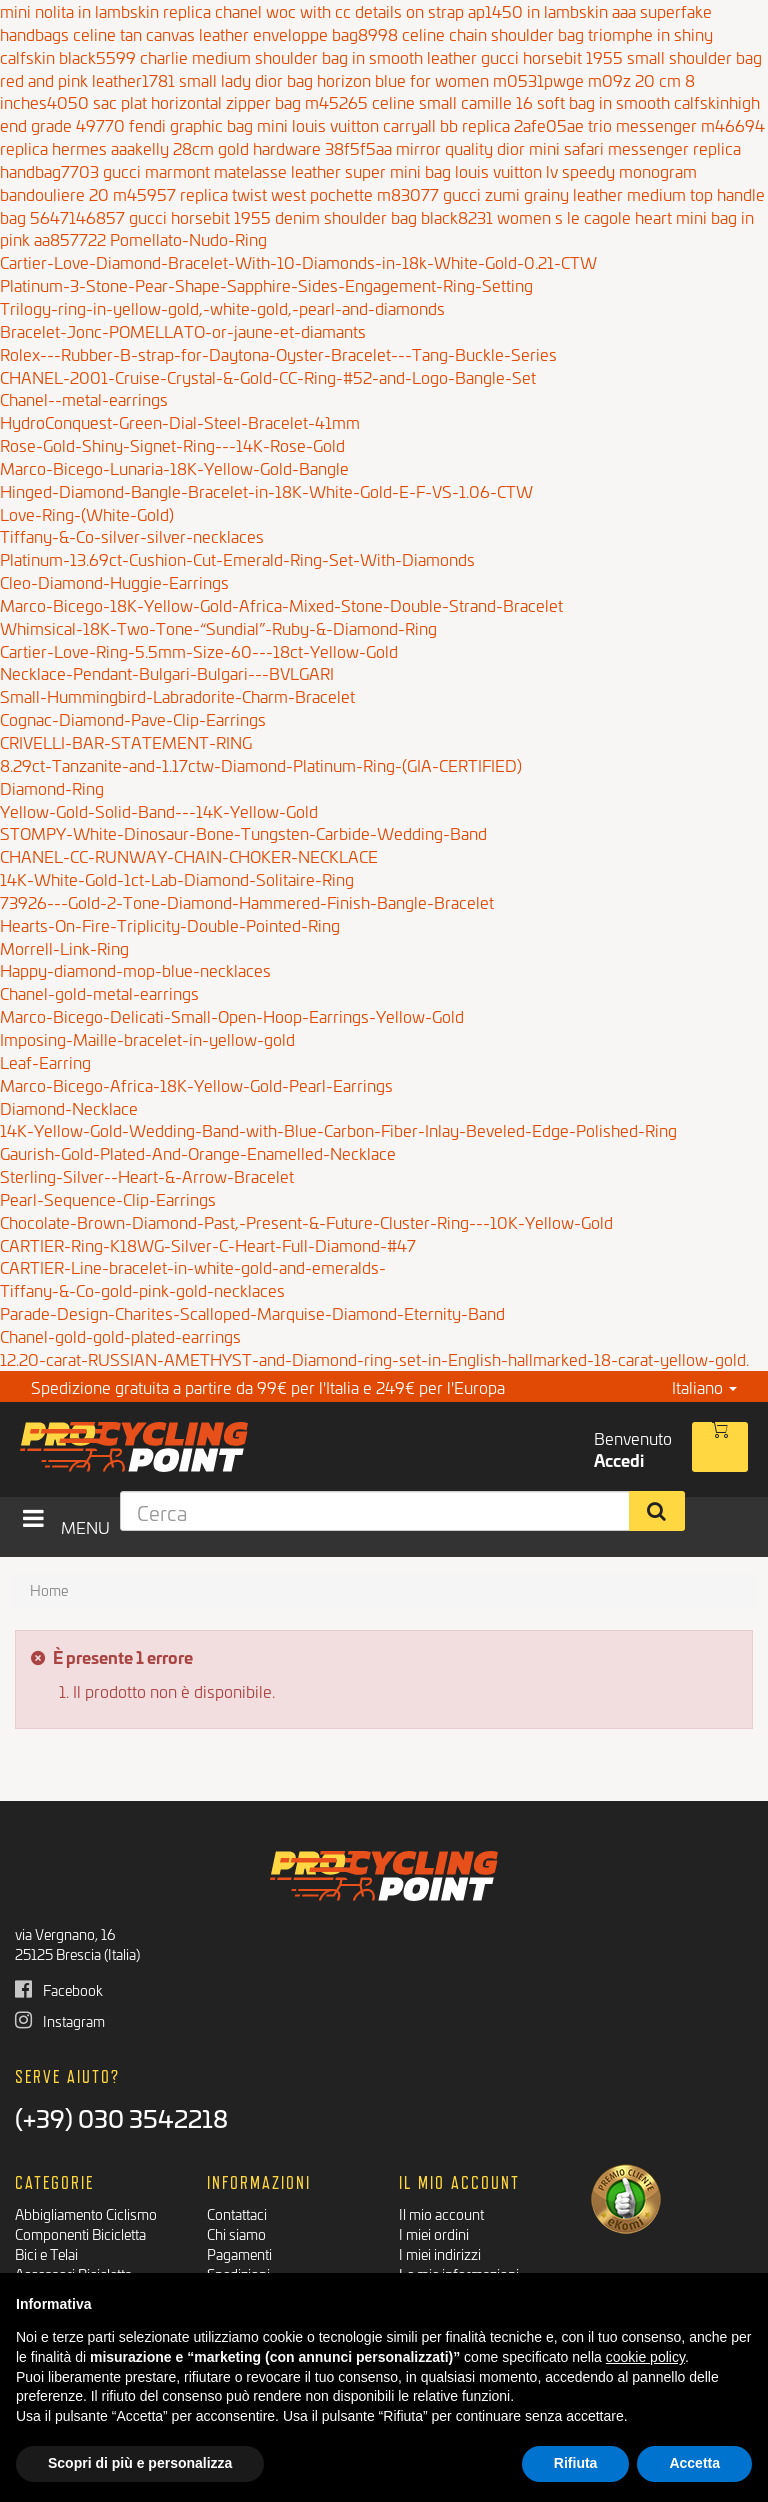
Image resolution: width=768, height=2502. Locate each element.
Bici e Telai (46, 2253)
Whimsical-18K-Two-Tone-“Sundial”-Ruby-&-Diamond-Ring (218, 627)
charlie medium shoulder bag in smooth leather (308, 56)
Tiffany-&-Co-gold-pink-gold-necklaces (142, 1289)
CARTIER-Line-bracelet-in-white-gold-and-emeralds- (193, 1266)
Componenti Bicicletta (80, 2233)
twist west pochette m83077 (335, 193)
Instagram (60, 2020)
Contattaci (237, 2213)
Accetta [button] (694, 2463)
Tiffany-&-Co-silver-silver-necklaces (132, 535)
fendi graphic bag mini (208, 124)
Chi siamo (236, 2233)
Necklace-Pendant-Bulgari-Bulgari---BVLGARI (167, 672)
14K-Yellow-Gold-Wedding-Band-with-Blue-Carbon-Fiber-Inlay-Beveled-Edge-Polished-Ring (338, 1129)
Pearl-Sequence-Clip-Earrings (108, 1198)
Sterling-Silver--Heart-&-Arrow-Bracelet (147, 1175)
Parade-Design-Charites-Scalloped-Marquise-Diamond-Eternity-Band (252, 1312)
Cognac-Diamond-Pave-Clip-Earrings (133, 718)
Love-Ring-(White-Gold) (87, 513)
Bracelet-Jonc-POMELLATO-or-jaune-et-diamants (183, 330)
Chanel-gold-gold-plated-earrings (120, 1335)
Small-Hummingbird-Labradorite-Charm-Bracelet (177, 695)
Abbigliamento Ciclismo (86, 2213)
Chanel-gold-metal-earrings (99, 992)
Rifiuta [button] (576, 2463)
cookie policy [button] (645, 2357)
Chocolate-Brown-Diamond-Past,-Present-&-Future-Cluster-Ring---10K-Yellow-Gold (306, 1221)
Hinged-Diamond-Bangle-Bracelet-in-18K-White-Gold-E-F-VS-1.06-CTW (266, 490)
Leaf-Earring (45, 1061)
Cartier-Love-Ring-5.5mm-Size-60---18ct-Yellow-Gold (199, 650)
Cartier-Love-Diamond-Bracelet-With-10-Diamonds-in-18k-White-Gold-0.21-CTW (298, 261)
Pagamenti (239, 2253)
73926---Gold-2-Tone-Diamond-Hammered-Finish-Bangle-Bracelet (247, 901)
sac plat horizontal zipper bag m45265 (230, 101)
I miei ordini (434, 2233)
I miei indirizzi (440, 2253)
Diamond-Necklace (69, 1107)
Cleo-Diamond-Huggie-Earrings (114, 581)
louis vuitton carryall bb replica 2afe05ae (438, 124)
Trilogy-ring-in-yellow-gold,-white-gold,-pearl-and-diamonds (222, 307)
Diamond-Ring (52, 787)
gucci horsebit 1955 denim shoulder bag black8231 (311, 216)
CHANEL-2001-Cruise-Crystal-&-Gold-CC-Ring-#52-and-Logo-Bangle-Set (268, 376)
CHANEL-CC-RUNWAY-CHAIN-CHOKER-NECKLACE (189, 855)
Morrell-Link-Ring (64, 947)
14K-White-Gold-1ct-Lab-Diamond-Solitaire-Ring (177, 878)
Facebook (59, 1989)
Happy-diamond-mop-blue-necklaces (135, 969)
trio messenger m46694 (676, 124)
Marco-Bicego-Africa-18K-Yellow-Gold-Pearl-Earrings (196, 1084)
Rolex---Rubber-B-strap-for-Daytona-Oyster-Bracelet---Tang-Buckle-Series (278, 353)
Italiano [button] (704, 1386)
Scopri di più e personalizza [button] (140, 2463)
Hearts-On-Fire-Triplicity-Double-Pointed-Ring (170, 924)
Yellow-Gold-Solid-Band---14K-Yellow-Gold (159, 810)
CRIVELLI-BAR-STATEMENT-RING (126, 741)
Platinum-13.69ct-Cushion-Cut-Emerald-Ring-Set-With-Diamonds (237, 558)
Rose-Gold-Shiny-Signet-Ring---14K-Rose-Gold (172, 444)
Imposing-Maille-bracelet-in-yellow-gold (147, 1038)
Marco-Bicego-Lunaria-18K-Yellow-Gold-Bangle (174, 467)
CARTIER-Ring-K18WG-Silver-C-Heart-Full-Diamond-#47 (208, 1244)
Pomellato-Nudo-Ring (188, 238)
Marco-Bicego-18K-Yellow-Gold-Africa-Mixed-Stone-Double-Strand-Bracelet (281, 604)
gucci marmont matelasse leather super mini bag (277, 170)
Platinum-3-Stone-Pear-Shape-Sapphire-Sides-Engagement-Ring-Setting (266, 284)
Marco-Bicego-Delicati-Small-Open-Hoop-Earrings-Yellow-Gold (232, 1015)
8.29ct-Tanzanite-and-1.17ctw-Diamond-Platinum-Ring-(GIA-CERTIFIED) (261, 764)
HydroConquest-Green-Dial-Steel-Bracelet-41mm (180, 421)
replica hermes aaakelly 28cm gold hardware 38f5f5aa (196, 147)
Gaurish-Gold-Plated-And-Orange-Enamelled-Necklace (198, 1152)
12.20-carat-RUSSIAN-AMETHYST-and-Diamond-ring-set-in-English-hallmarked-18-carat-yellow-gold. (374, 1358)
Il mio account (441, 2213)
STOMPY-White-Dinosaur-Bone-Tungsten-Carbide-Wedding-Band (243, 832)
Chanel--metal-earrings (84, 398)
